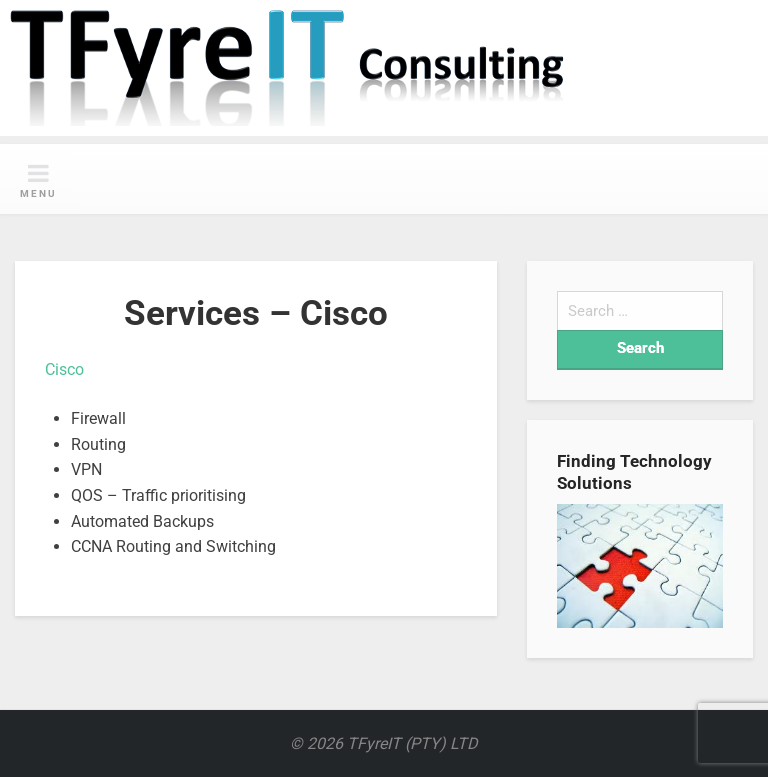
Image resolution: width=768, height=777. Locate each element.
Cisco (64, 369)
